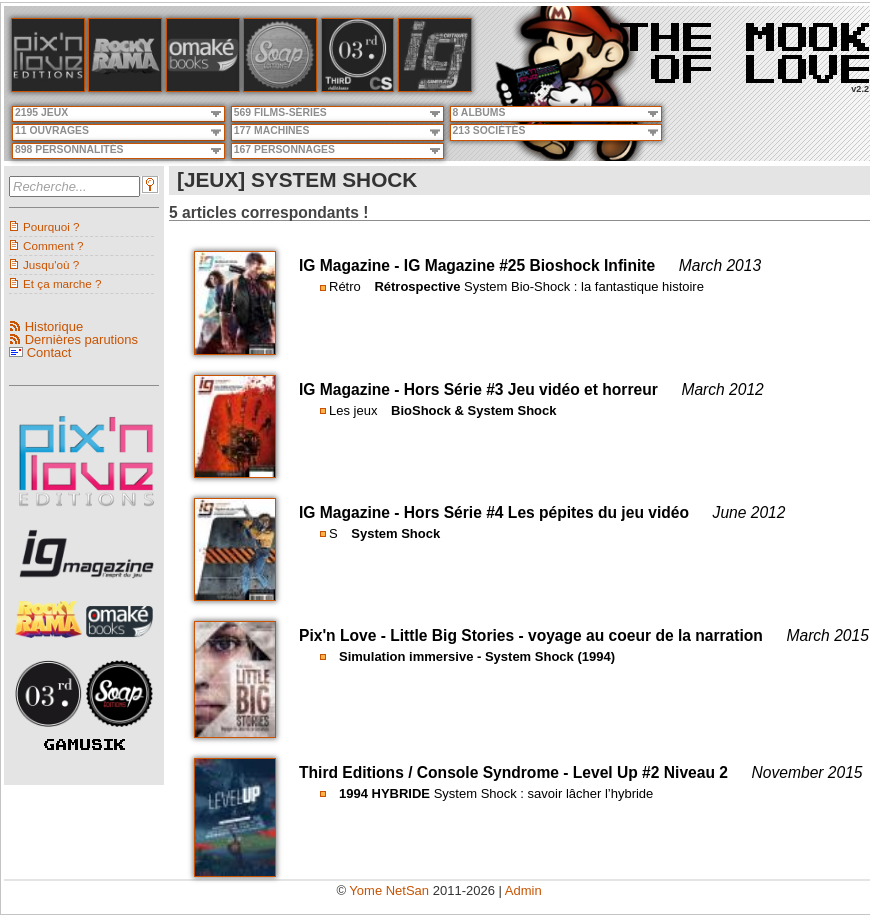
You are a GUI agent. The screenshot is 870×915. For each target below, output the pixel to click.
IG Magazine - (351, 265)
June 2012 (749, 512)
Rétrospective (417, 286)
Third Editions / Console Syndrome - (436, 772)
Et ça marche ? (62, 283)
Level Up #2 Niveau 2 (650, 772)
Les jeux (353, 410)
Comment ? (53, 245)
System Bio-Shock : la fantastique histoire (584, 286)
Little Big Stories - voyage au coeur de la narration (576, 635)
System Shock (395, 533)
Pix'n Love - (344, 635)
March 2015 (827, 635)
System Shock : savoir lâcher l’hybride (544, 793)
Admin (523, 890)
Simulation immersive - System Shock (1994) (477, 656)
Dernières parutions (81, 339)
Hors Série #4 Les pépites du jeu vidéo (546, 512)
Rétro (345, 286)
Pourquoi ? (51, 226)
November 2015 (807, 772)
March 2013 (720, 265)
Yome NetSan (389, 890)
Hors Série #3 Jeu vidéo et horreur (531, 389)
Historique (54, 326)
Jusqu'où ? (51, 264)
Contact (49, 352)
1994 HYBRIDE (384, 793)
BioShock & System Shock (473, 410)
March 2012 (722, 389)
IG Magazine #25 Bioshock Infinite (529, 265)
